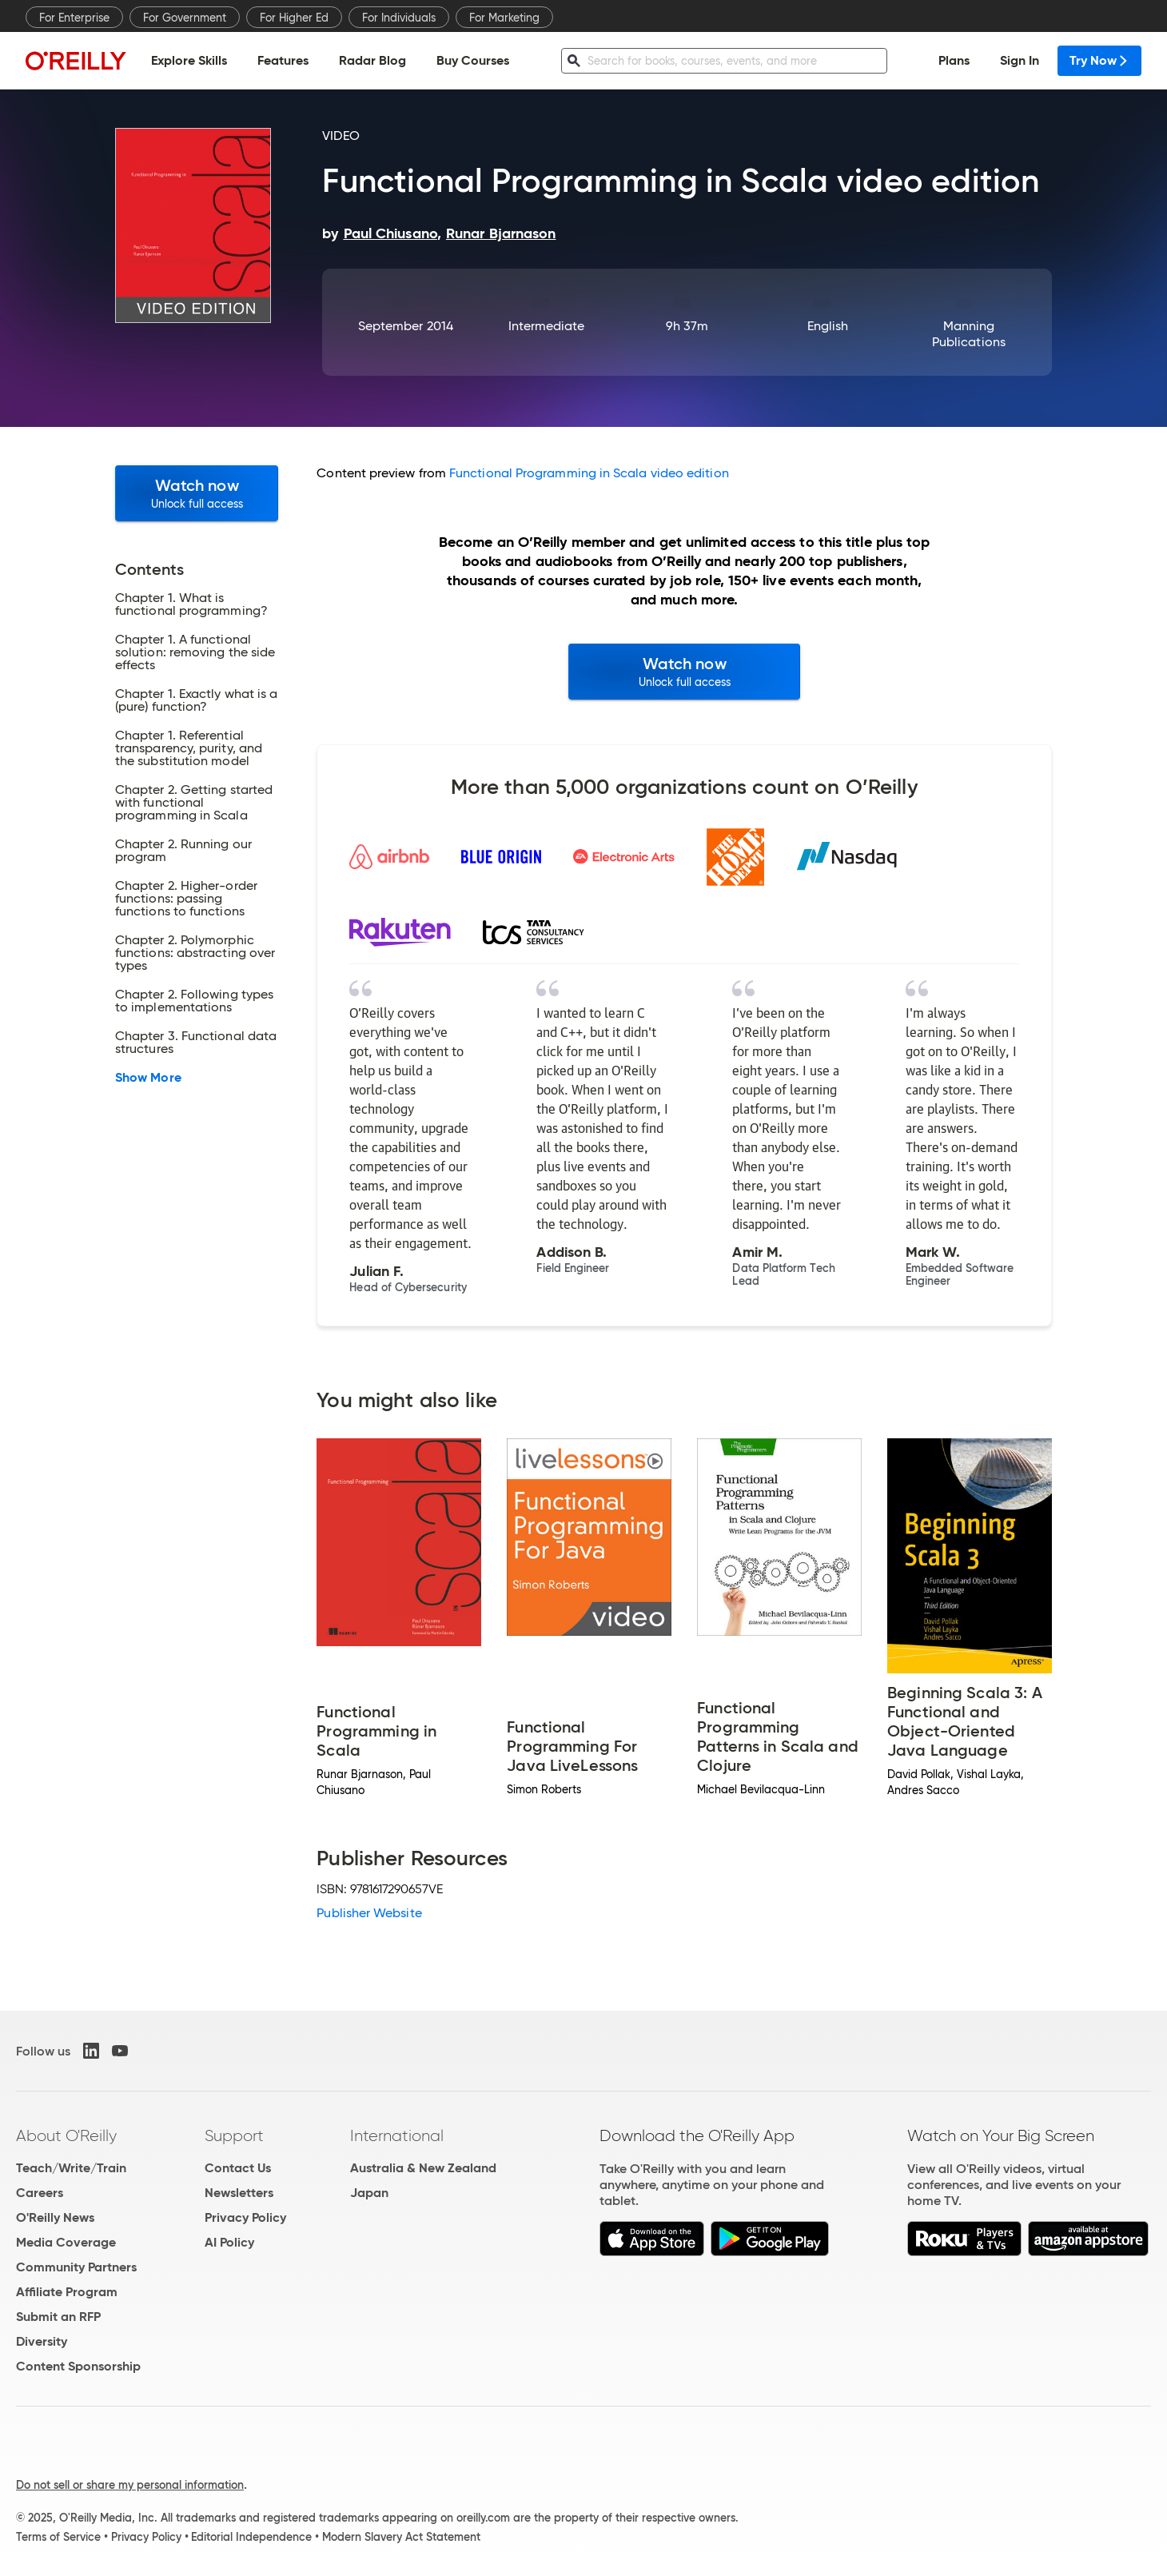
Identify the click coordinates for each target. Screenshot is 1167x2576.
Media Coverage (66, 2242)
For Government (184, 17)
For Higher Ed (294, 17)
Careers (39, 2192)
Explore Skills (189, 60)
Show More (148, 1077)
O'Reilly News (55, 2217)
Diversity (41, 2341)
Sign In (1019, 60)
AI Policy (229, 2242)
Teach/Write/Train (71, 2167)
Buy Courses (472, 60)
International (397, 2135)
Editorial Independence (251, 2537)
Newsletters (239, 2192)
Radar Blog (372, 60)
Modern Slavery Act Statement (401, 2537)
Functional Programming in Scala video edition (589, 473)
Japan (369, 2192)
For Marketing (504, 17)
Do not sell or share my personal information (130, 2485)
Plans (954, 60)
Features (283, 60)
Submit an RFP (58, 2316)
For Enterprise (74, 17)
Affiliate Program (66, 2291)
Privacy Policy (245, 2217)
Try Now (1099, 60)
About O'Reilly (66, 2135)
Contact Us (238, 2167)
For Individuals (399, 17)
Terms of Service (58, 2537)
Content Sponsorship (78, 2366)
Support (234, 2135)
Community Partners (76, 2267)
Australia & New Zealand (423, 2167)
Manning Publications (969, 333)
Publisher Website (369, 1912)
